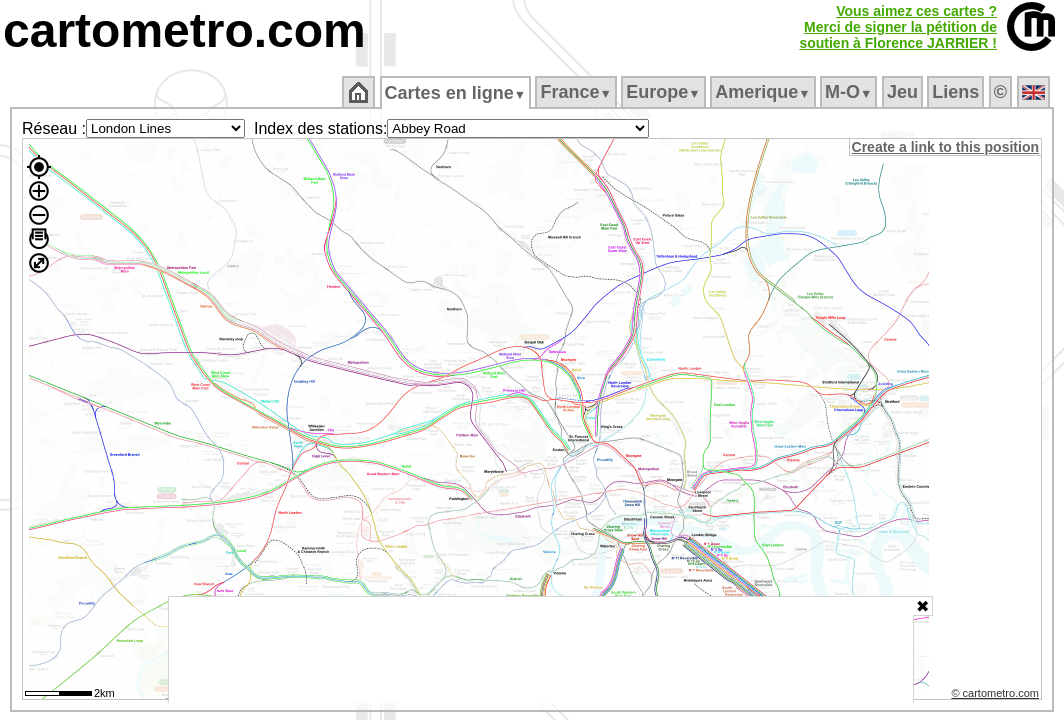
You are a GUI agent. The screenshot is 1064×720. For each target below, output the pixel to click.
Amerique (764, 92)
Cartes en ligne (456, 93)
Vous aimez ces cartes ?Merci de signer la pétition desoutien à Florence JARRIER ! (898, 27)
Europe (665, 92)
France (577, 92)
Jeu (903, 92)
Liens (957, 92)
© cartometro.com (997, 696)
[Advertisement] (541, 650)
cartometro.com (184, 30)
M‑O (850, 92)
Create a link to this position (946, 147)
